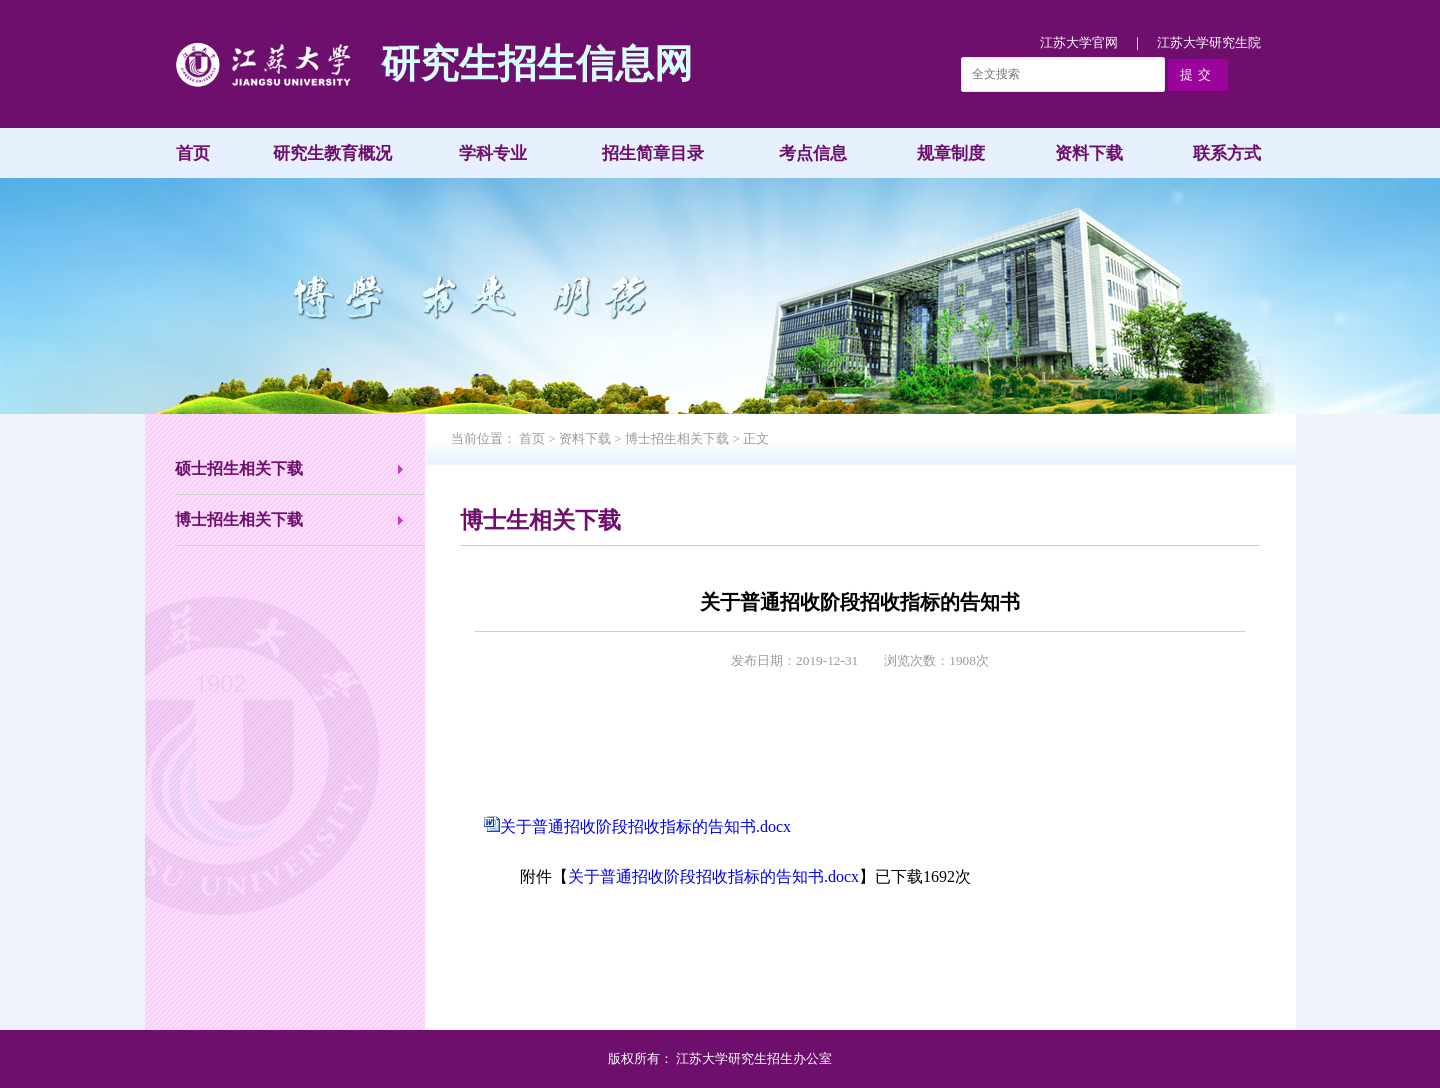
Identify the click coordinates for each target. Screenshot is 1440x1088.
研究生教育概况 (332, 153)
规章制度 (951, 153)
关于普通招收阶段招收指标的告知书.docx (645, 826)
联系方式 (1227, 153)
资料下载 (1089, 153)
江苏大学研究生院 (1209, 42)
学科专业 (493, 153)
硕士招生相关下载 (239, 468)
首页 (193, 153)
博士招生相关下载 (239, 519)
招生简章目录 (653, 153)
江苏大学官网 (1079, 42)
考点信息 (813, 153)
